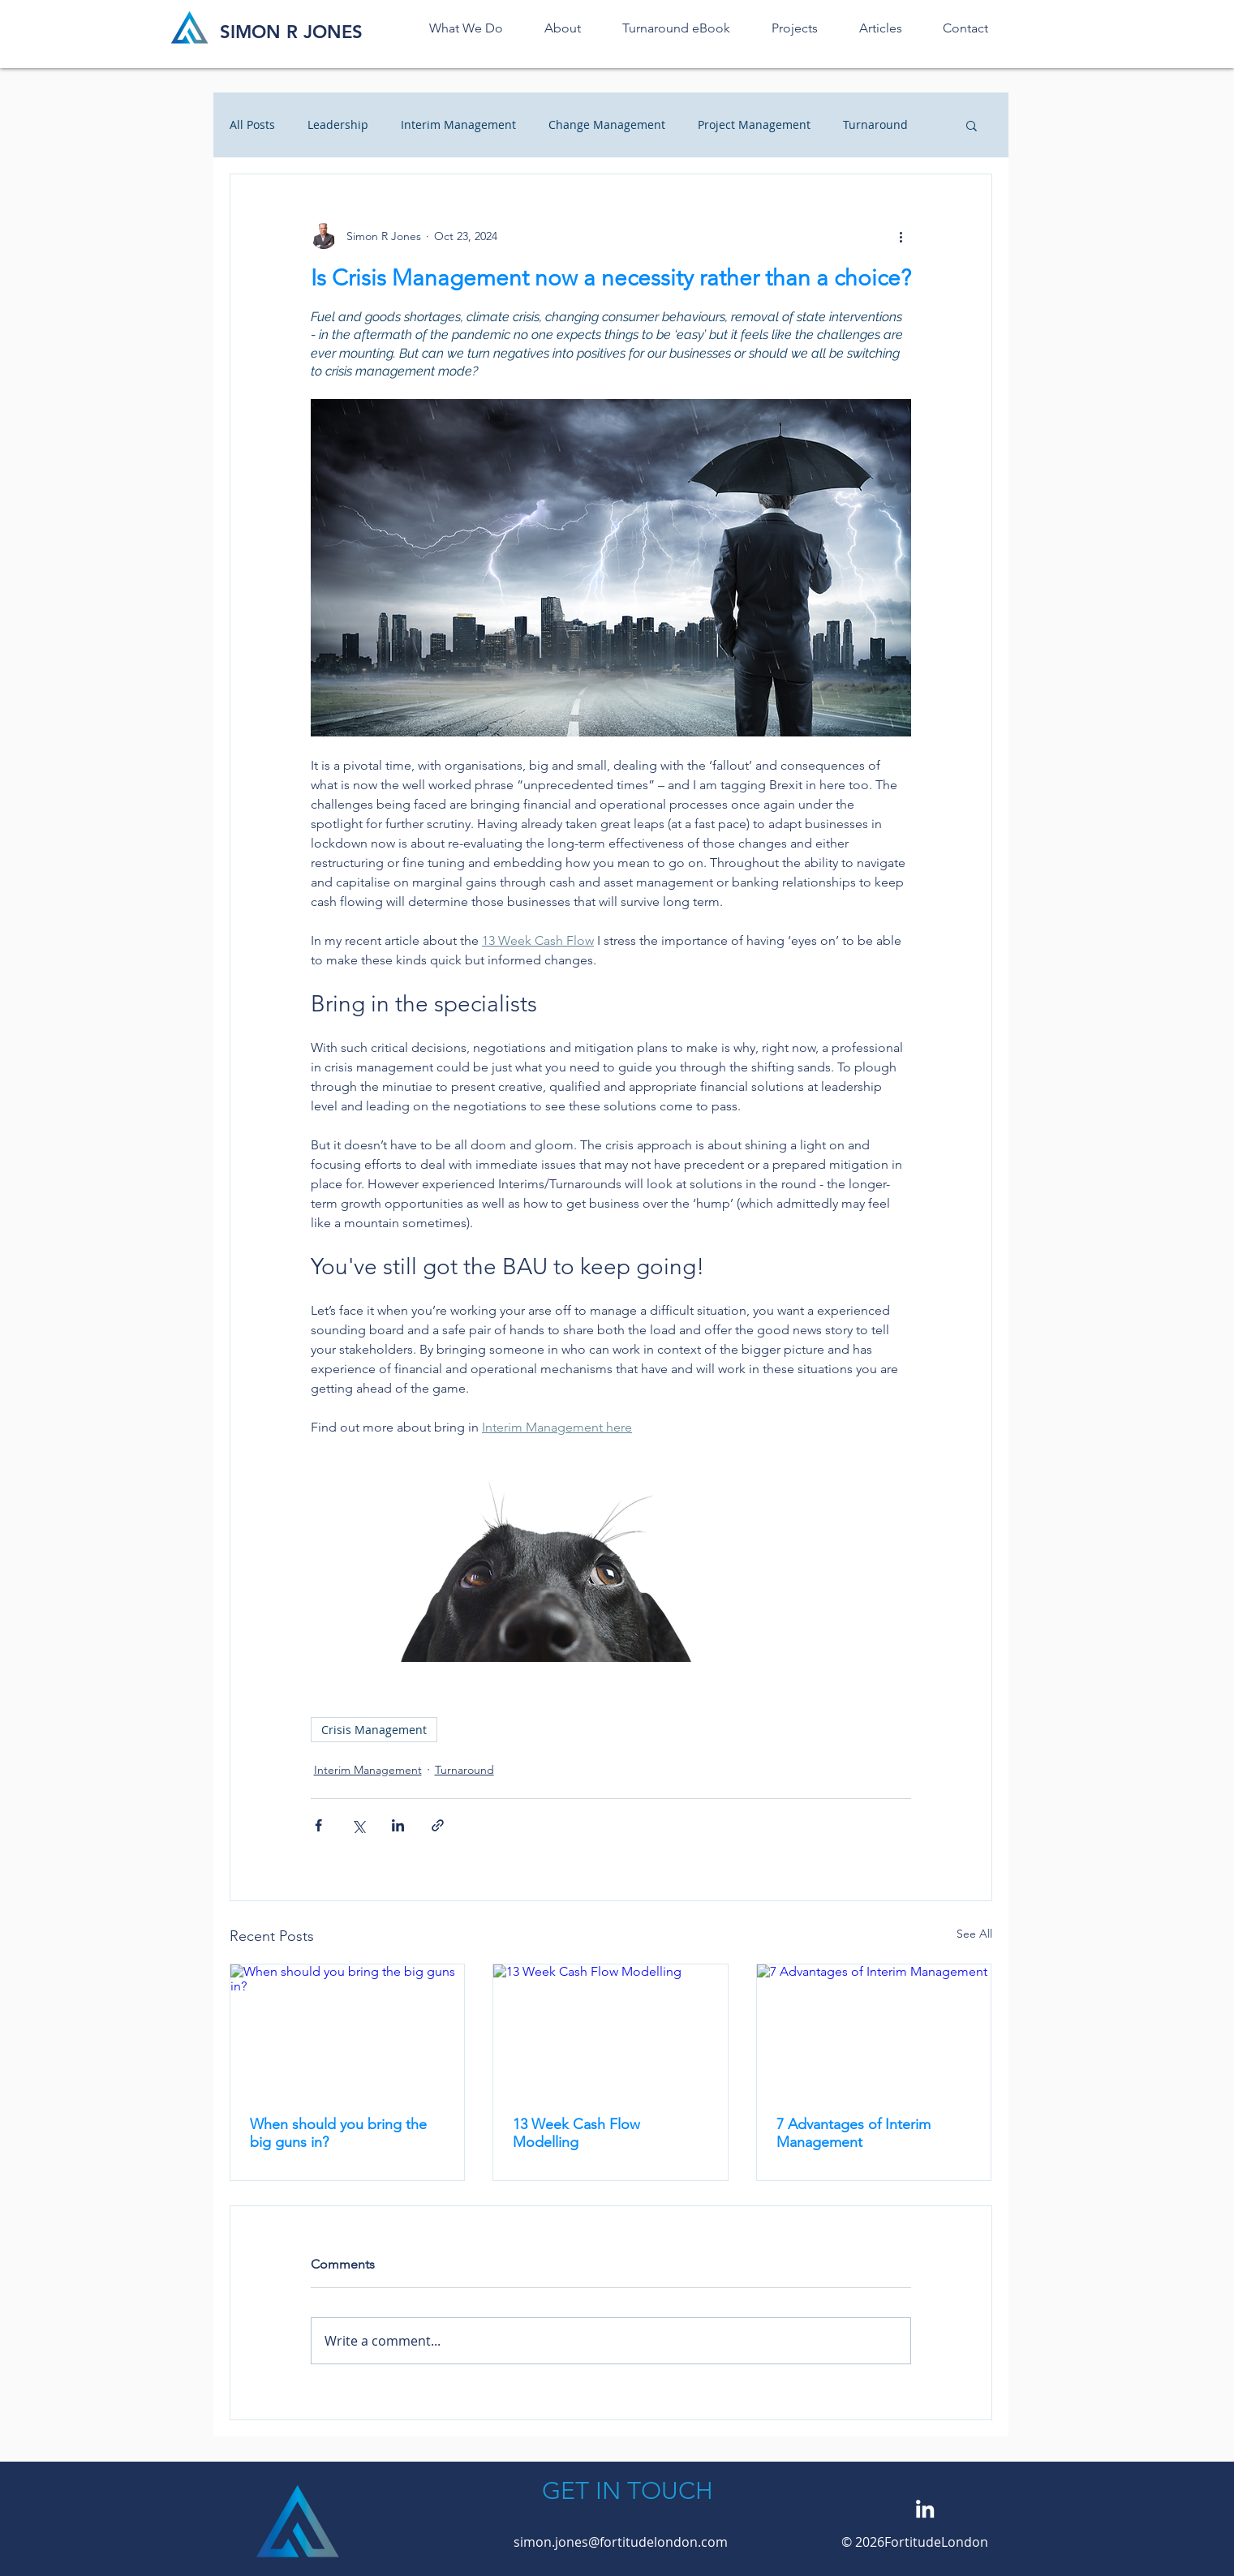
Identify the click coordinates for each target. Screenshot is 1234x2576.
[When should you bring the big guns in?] (347, 2030)
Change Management (606, 124)
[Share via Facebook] (318, 1825)
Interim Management (458, 124)
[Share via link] (437, 1825)
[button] (971, 124)
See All (974, 1933)
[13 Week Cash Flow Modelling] (610, 2030)
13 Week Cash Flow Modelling (576, 2133)
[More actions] (901, 236)
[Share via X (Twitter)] (358, 1825)
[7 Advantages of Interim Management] (874, 2030)
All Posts (252, 124)
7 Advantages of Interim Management (853, 2133)
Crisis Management (374, 1729)
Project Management (754, 124)
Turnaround (875, 124)
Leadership (337, 124)
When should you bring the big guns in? (338, 2133)
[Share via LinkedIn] (398, 1825)
